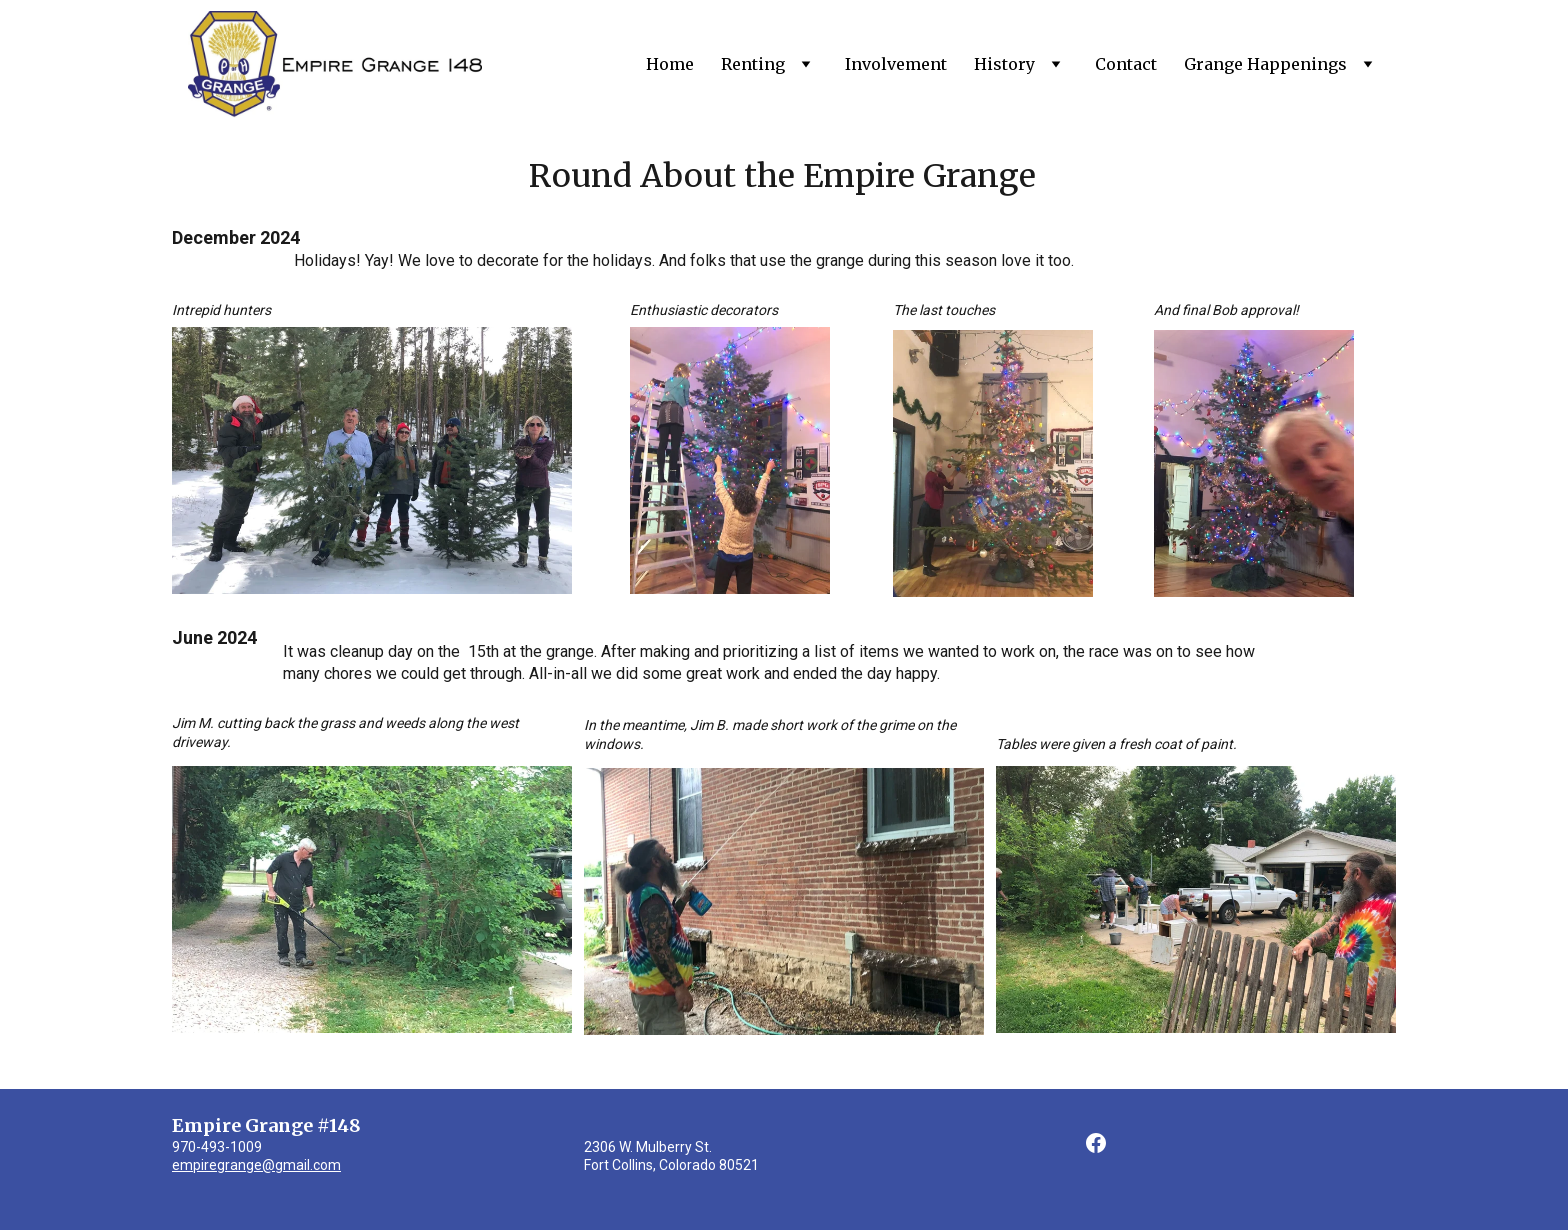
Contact (1126, 64)
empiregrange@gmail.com (256, 1165)
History (1004, 64)
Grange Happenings (1265, 64)
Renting (753, 64)
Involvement (896, 64)
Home (670, 64)
